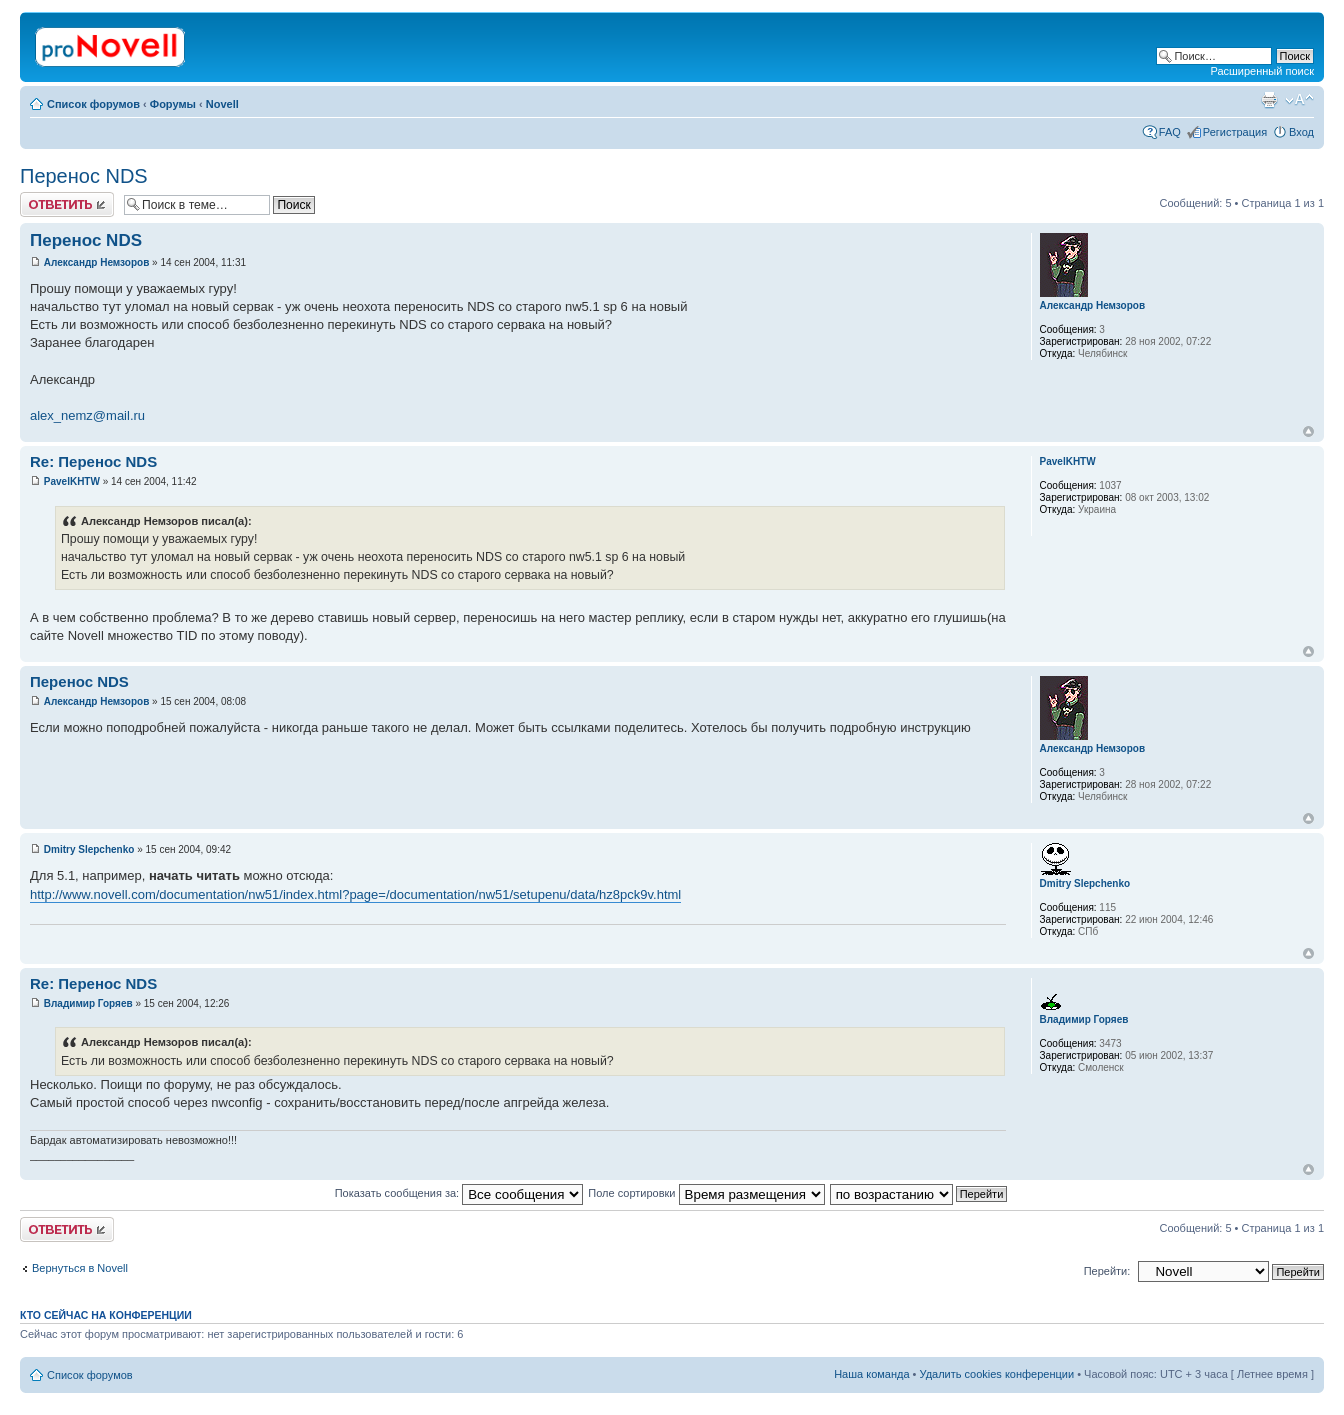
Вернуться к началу (1308, 431)
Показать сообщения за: (459, 1193)
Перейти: (1107, 1271)
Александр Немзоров (97, 262)
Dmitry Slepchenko (89, 849)
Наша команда (871, 1374)
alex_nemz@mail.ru (87, 415)
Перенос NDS (84, 176)
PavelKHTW (72, 481)
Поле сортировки (706, 1193)
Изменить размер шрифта (1299, 100)
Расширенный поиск (1262, 71)
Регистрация (1235, 132)
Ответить (67, 204)
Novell (222, 104)
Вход (1301, 132)
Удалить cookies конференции (997, 1374)
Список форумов (93, 104)
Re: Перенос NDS (93, 461)
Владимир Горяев (88, 1003)
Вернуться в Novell (80, 1268)
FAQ (1170, 132)
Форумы (173, 104)
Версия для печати (1269, 100)
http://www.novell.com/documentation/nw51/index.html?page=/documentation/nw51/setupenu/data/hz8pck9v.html (355, 894)
